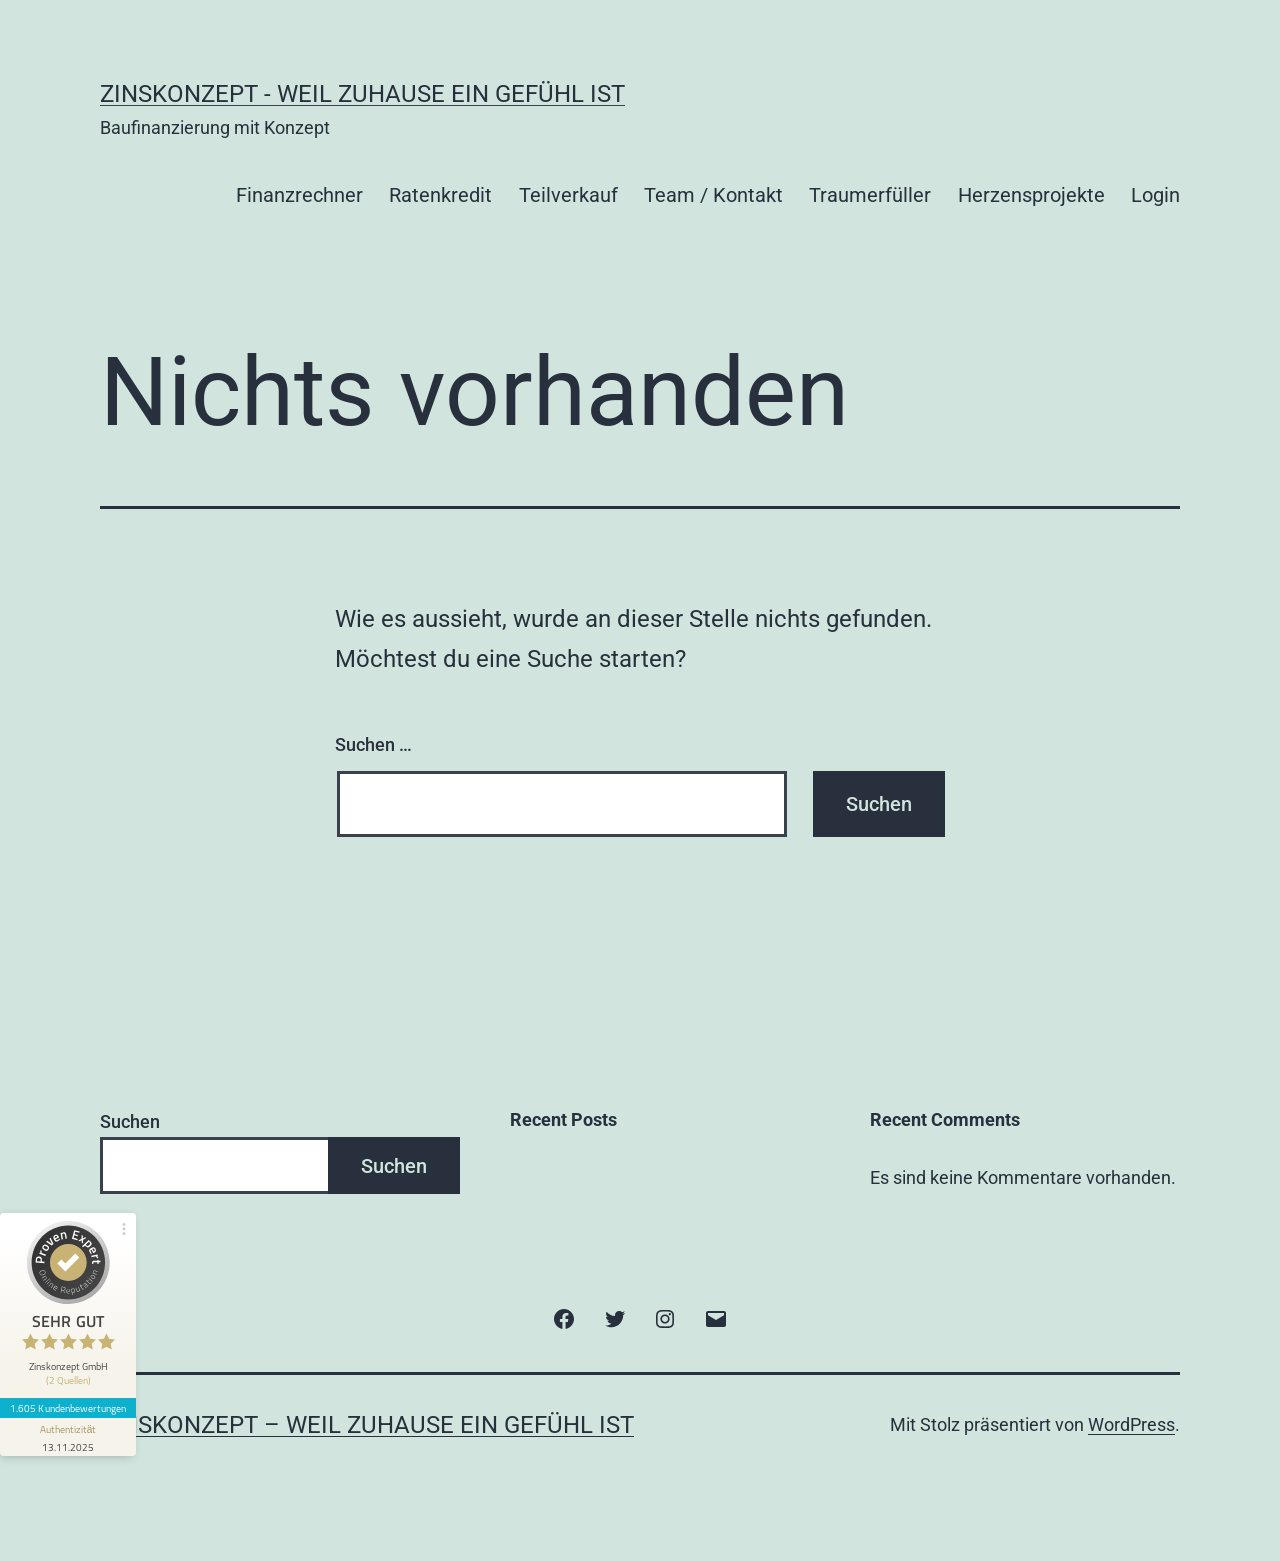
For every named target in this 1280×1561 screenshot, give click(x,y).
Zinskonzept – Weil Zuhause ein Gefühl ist (367, 1425)
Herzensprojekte (1031, 195)
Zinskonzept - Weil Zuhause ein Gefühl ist (362, 94)
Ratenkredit (440, 195)
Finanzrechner (299, 195)
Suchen (130, 1121)
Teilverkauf (568, 195)
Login (1155, 195)
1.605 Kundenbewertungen (68, 1408)
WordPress (1131, 1424)
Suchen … (373, 744)
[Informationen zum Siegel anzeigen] (68, 1437)
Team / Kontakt (713, 195)
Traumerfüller (870, 195)
